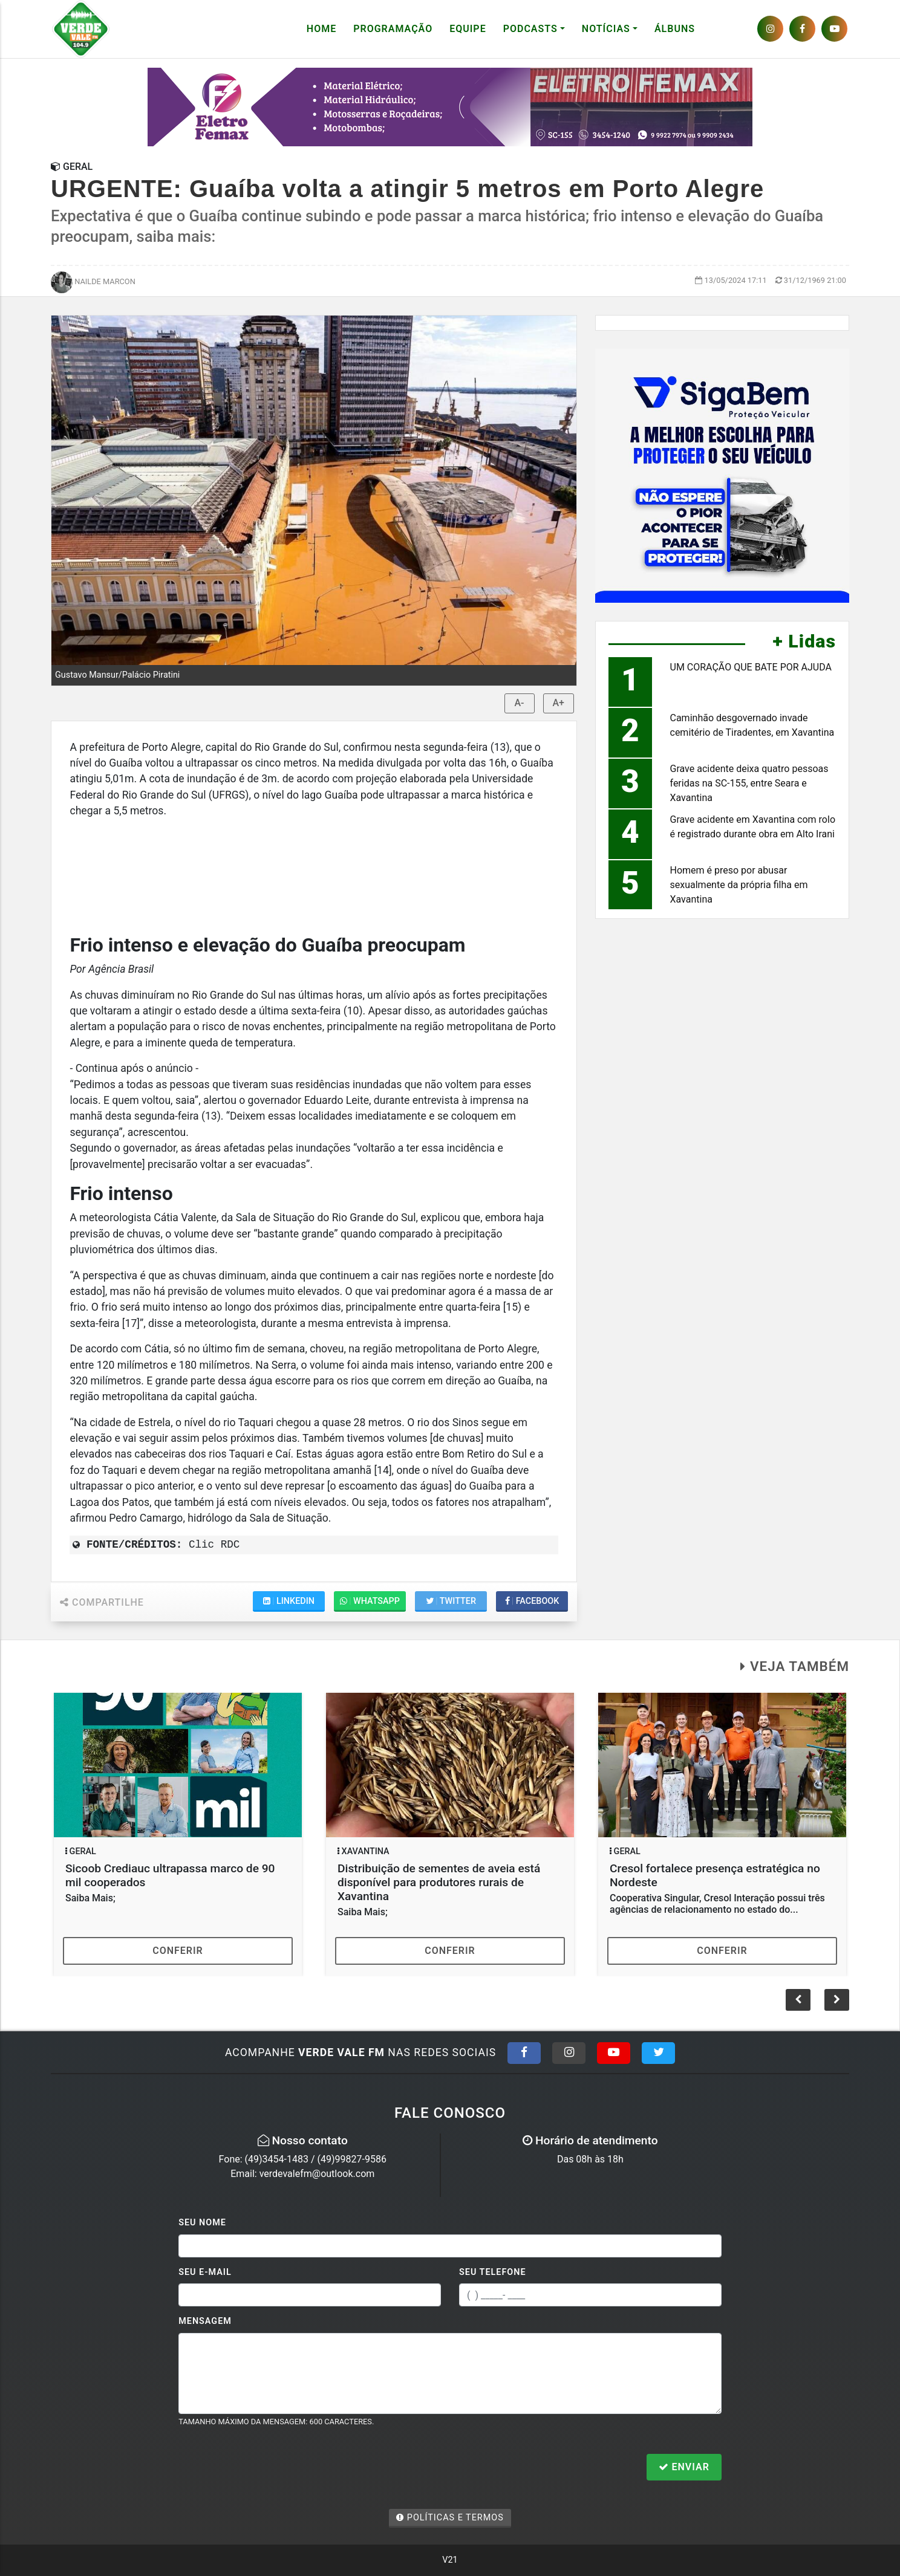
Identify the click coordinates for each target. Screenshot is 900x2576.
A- (519, 703)
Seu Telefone (492, 2272)
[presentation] (270, 2468)
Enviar (684, 2467)
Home (321, 28)
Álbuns (674, 28)
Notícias (606, 28)
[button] (836, 2000)
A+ (559, 703)
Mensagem (205, 2321)
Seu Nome (202, 2223)
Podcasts (530, 28)
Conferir (177, 1950)
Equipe (467, 28)
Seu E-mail (205, 2272)
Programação (392, 28)
